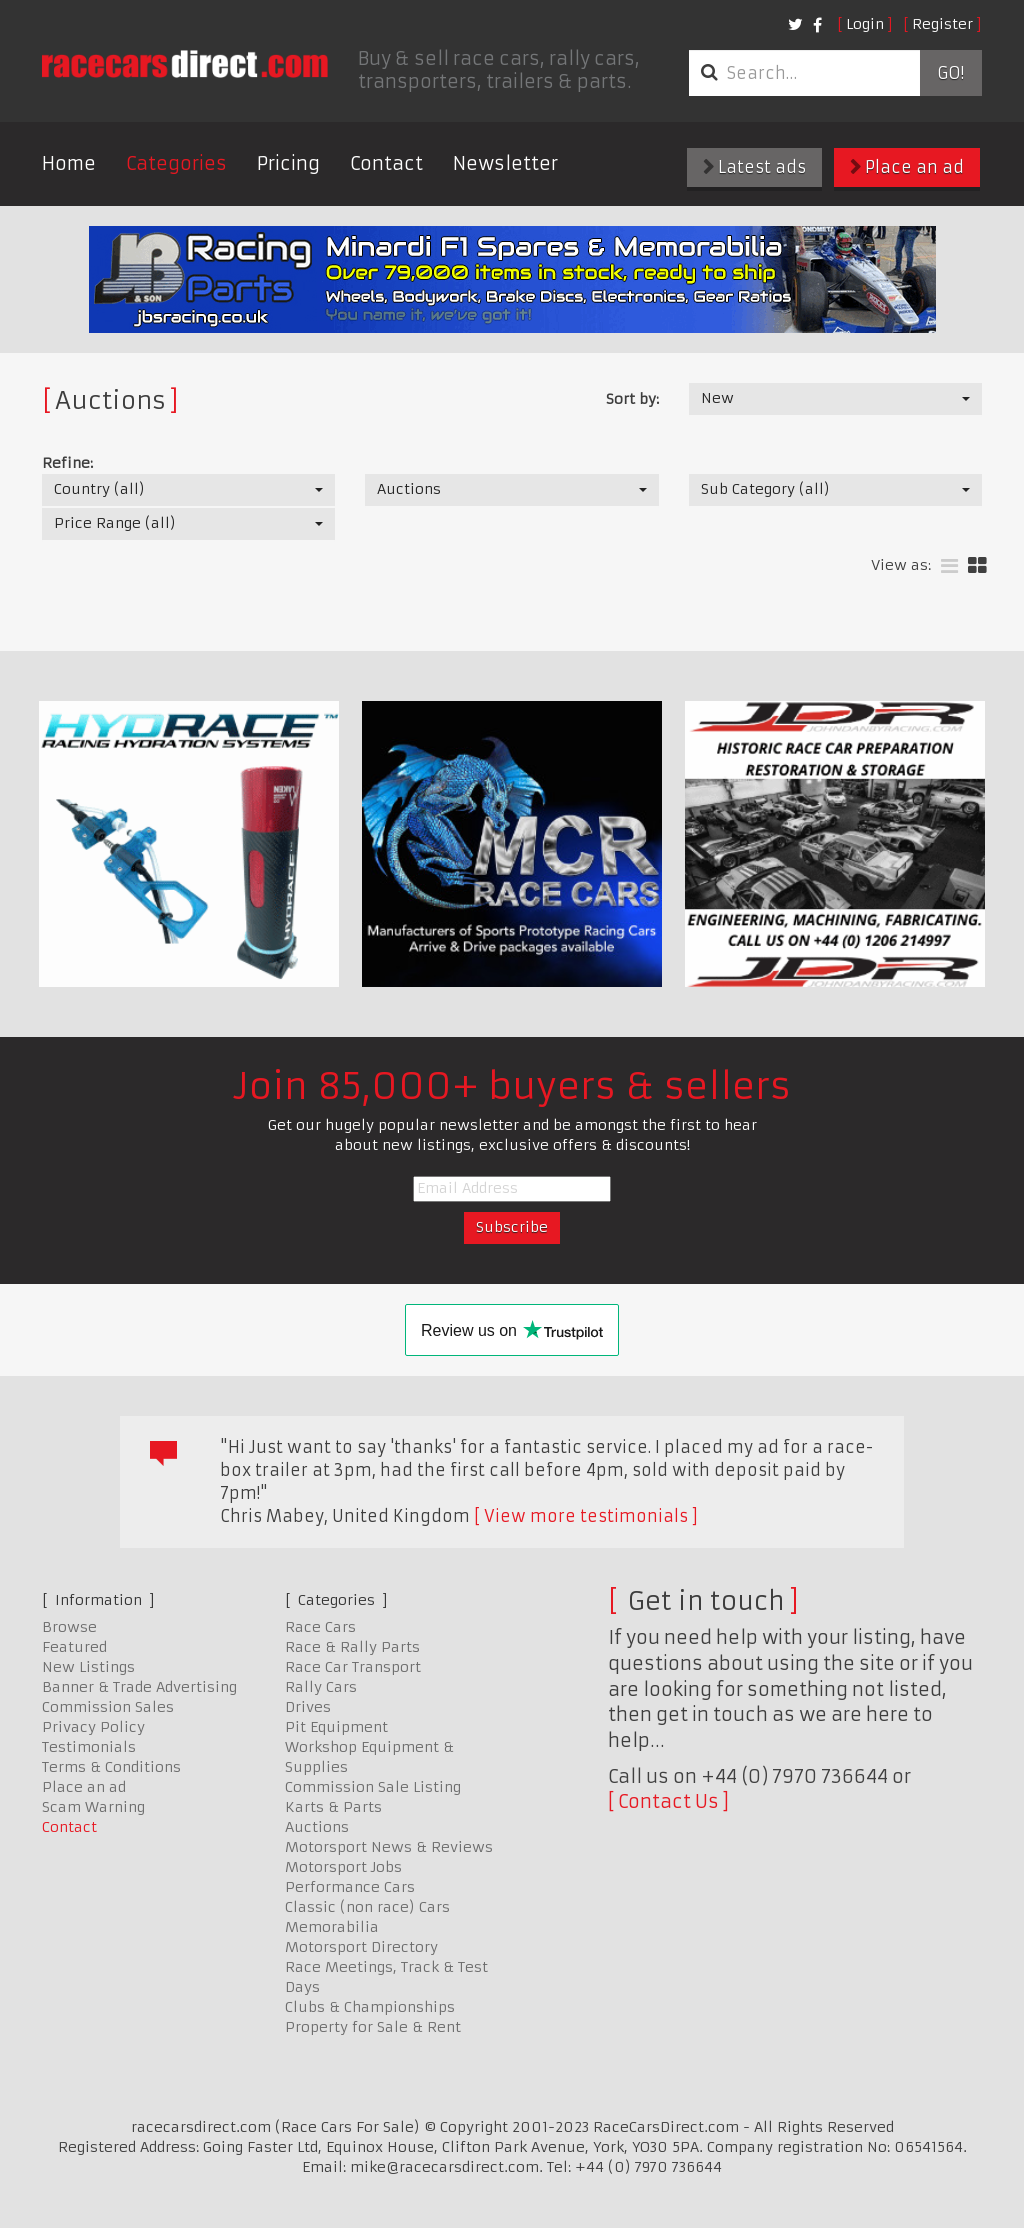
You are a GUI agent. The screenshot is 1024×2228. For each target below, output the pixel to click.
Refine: (67, 463)
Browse (69, 1627)
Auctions (317, 1827)
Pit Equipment (336, 1727)
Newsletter (505, 163)
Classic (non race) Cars (367, 1907)
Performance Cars (350, 1887)
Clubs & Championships (370, 2007)
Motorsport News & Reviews (389, 1847)
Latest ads (754, 167)
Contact (386, 163)
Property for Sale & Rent (373, 2027)
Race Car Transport (353, 1667)
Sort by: (632, 399)
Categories (176, 163)
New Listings (88, 1667)
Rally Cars (321, 1687)
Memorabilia (332, 1927)
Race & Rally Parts (352, 1647)
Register (942, 24)
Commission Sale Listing (373, 1787)
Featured (74, 1647)
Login (865, 24)
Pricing (288, 163)
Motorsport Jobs (343, 1867)
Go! (950, 73)
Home (69, 163)
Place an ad (907, 167)
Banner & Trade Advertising (139, 1687)
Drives (308, 1707)
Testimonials (89, 1747)
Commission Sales (108, 1707)
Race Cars (320, 1627)
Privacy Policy (93, 1727)
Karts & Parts (333, 1807)
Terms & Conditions (111, 1767)
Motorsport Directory (361, 1947)
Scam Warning (93, 1807)
